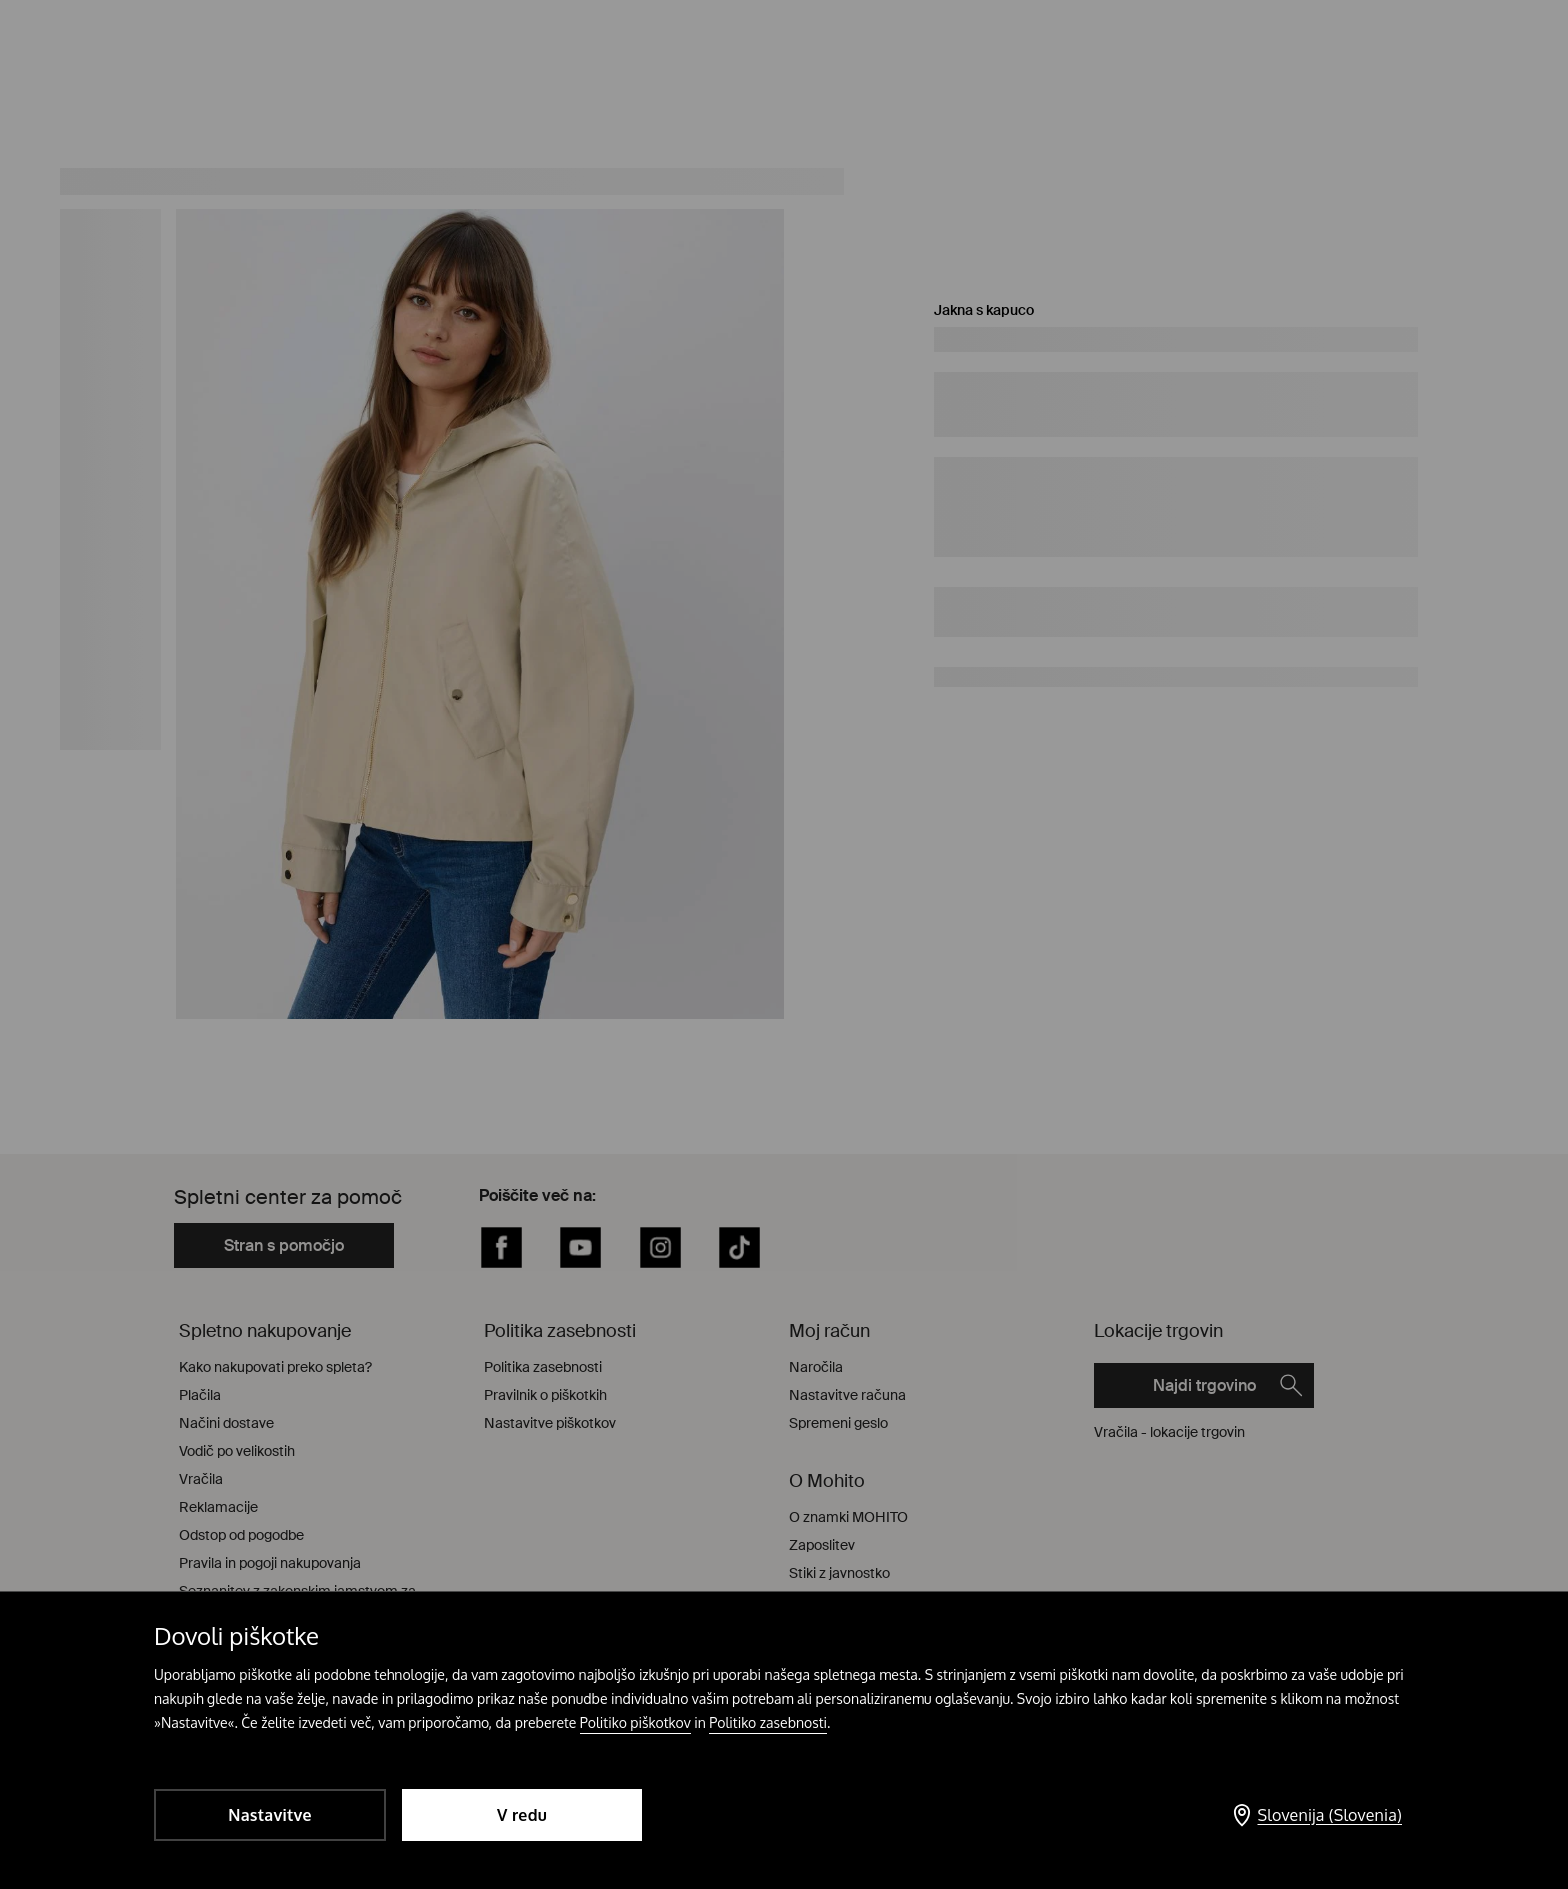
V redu (522, 1815)
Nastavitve (269, 1815)
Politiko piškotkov (635, 1722)
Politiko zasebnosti (768, 1722)
